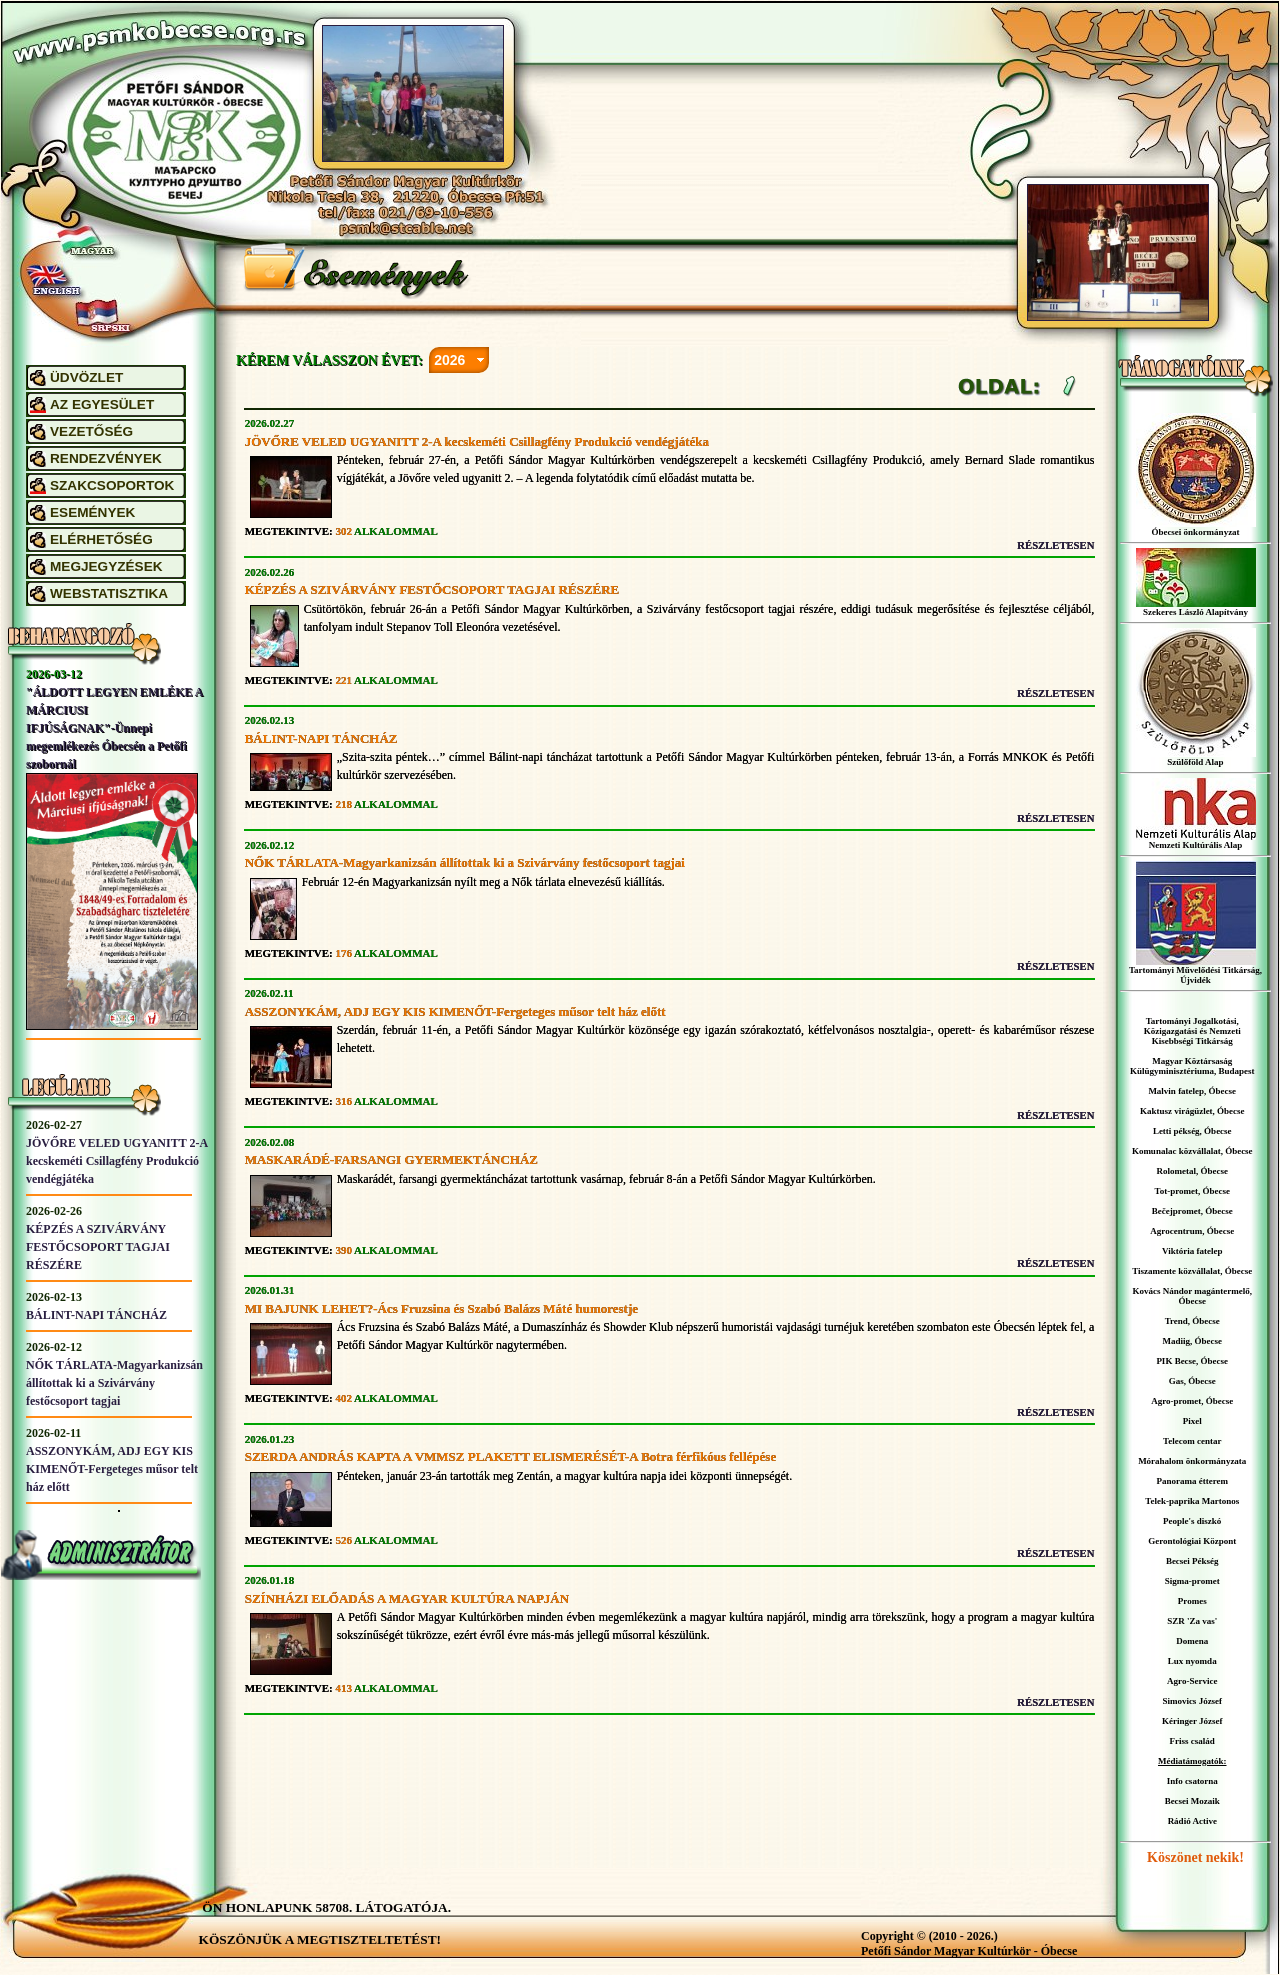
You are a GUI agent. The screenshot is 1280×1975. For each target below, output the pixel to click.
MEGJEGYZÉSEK (106, 566)
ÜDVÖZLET (86, 377)
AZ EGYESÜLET (102, 404)
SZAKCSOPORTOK (112, 485)
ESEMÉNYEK (92, 512)
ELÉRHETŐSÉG (101, 539)
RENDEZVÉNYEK (106, 458)
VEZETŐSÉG (91, 431)
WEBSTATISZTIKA (109, 593)
